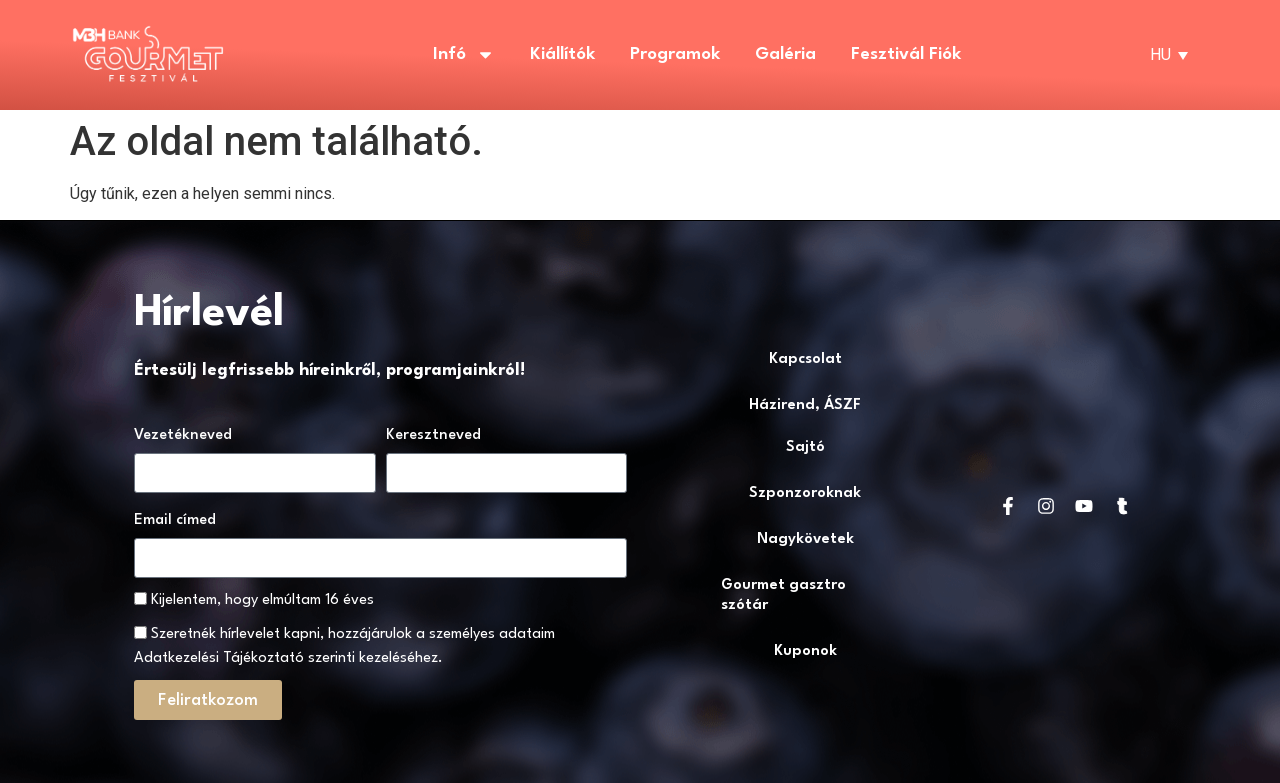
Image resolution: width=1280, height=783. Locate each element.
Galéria (785, 54)
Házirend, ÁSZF (805, 405)
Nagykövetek (805, 539)
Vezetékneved (183, 435)
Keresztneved (433, 435)
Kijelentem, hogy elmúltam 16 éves (262, 600)
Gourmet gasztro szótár (783, 595)
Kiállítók (562, 54)
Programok (675, 54)
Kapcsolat (805, 359)
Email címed (175, 520)
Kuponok (805, 651)
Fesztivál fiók (906, 54)
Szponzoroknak (805, 493)
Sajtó (805, 447)
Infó (464, 55)
